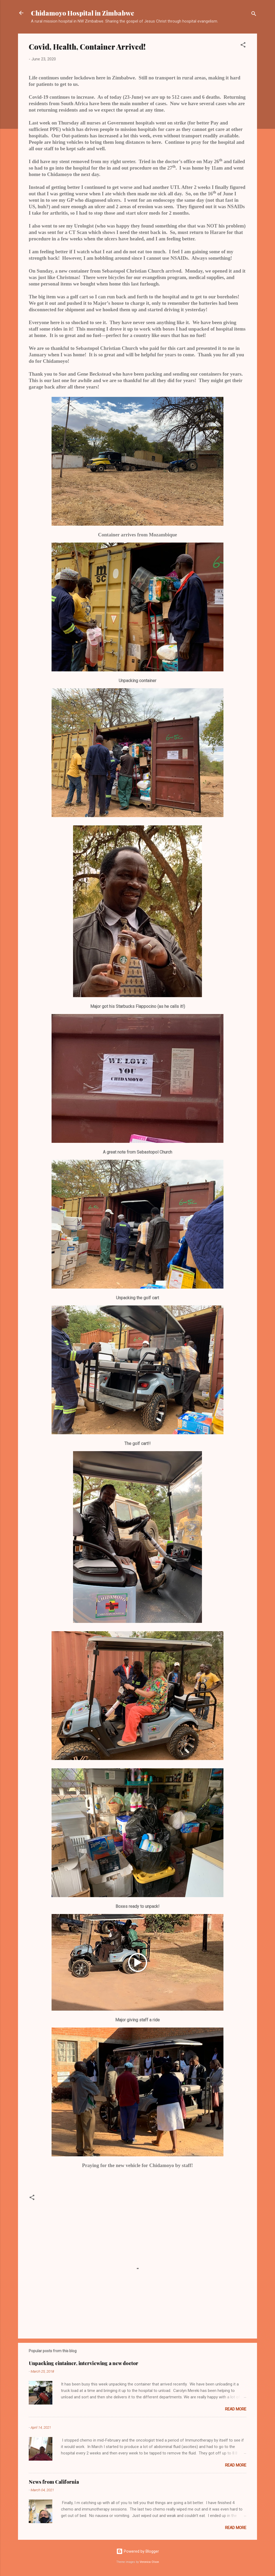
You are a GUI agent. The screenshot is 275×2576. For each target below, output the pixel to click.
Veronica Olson (149, 2562)
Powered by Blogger (137, 2551)
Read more (235, 2409)
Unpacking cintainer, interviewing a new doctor (83, 2363)
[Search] (254, 14)
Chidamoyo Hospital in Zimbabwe (82, 13)
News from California (54, 2482)
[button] (243, 46)
